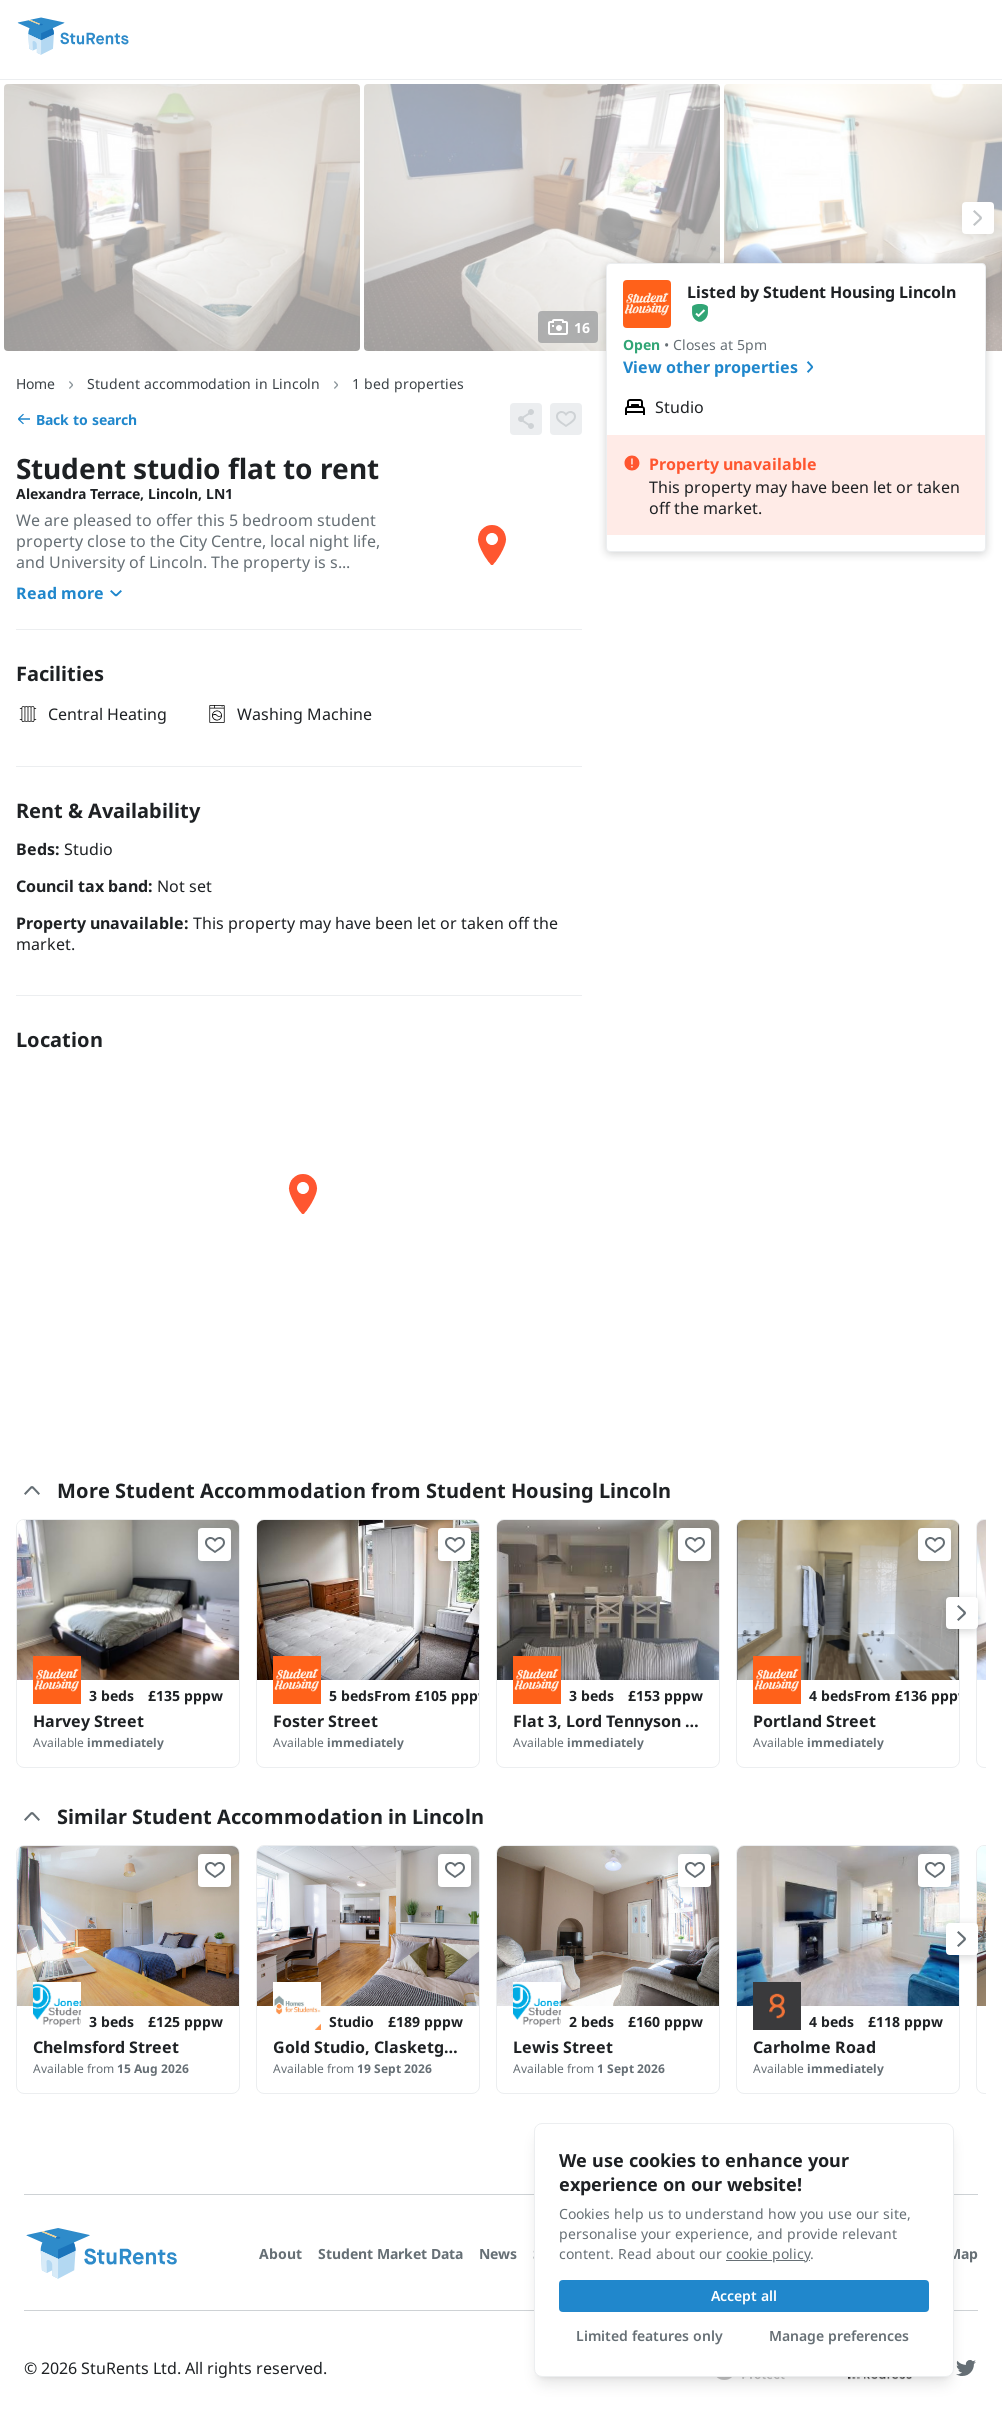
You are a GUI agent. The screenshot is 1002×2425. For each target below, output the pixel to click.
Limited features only (649, 2335)
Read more (72, 593)
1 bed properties (408, 383)
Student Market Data (390, 2253)
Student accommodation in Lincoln (203, 383)
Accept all (744, 2295)
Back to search (76, 419)
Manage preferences (839, 2335)
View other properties (722, 367)
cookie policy (768, 2253)
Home (35, 383)
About (280, 2253)
